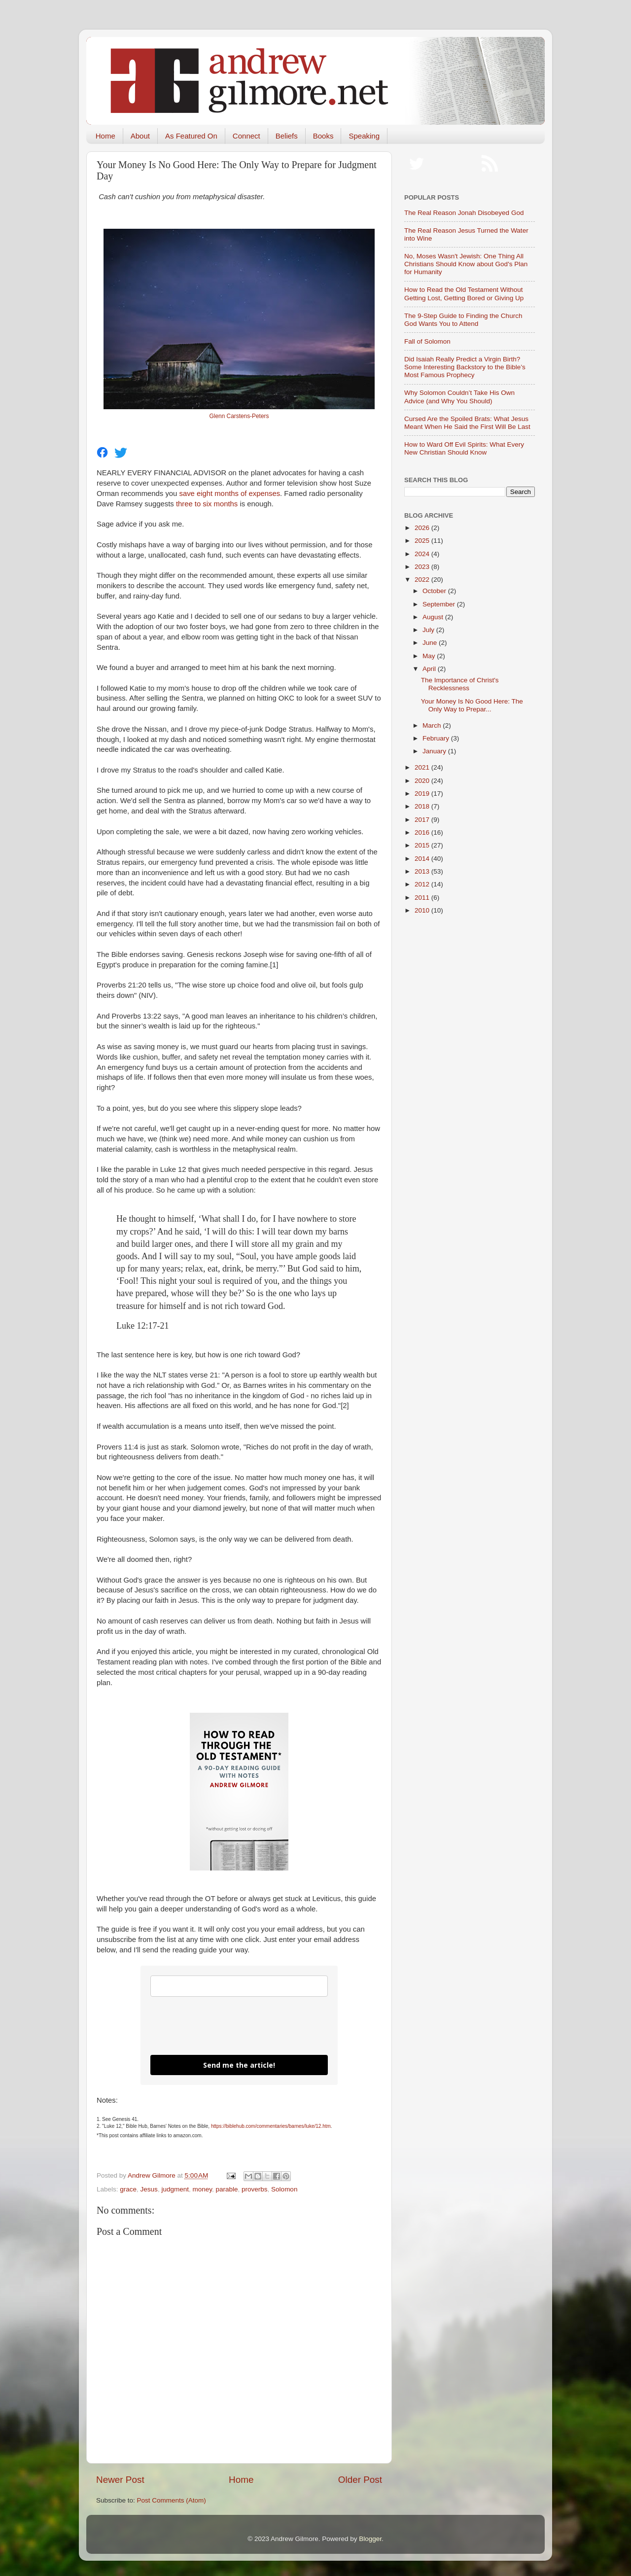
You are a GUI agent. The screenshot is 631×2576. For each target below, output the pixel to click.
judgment (175, 2189)
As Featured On (191, 136)
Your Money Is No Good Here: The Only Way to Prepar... (472, 705)
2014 (423, 858)
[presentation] (225, 2026)
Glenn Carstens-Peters (239, 416)
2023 (423, 566)
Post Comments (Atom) (171, 2500)
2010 (423, 910)
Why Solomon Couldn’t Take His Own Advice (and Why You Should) (459, 396)
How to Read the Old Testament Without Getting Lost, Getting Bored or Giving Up (464, 293)
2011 (423, 897)
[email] (239, 1986)
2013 (423, 871)
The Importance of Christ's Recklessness (460, 684)
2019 (423, 793)
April (430, 668)
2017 (423, 819)
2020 (423, 780)
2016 (423, 832)
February (436, 738)
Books (323, 136)
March (432, 725)
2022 (423, 579)
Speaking (364, 136)
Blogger (370, 2538)
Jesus (149, 2189)
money (202, 2189)
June (430, 642)
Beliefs (287, 136)
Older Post (360, 2479)
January (435, 751)
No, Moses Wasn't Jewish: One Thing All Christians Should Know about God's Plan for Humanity (465, 264)
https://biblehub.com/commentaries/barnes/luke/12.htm (271, 2126)
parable (227, 2189)
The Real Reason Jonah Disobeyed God (464, 212)
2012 (423, 884)
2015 (423, 845)
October (435, 591)
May (429, 656)
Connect (246, 136)
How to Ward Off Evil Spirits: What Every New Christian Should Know (464, 448)
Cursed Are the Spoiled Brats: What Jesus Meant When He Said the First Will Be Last (467, 422)
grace (128, 2189)
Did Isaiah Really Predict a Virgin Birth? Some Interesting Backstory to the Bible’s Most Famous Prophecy (465, 367)
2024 (423, 554)
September (439, 604)
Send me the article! (239, 2065)
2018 (423, 806)
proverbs (255, 2189)
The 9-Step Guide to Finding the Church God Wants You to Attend (463, 319)
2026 (423, 527)
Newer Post (120, 2479)
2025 (423, 540)
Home (105, 136)
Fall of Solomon (427, 341)
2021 (423, 767)
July (429, 630)
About (140, 136)
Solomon (284, 2189)
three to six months (207, 504)
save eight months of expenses (229, 493)
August (433, 617)
